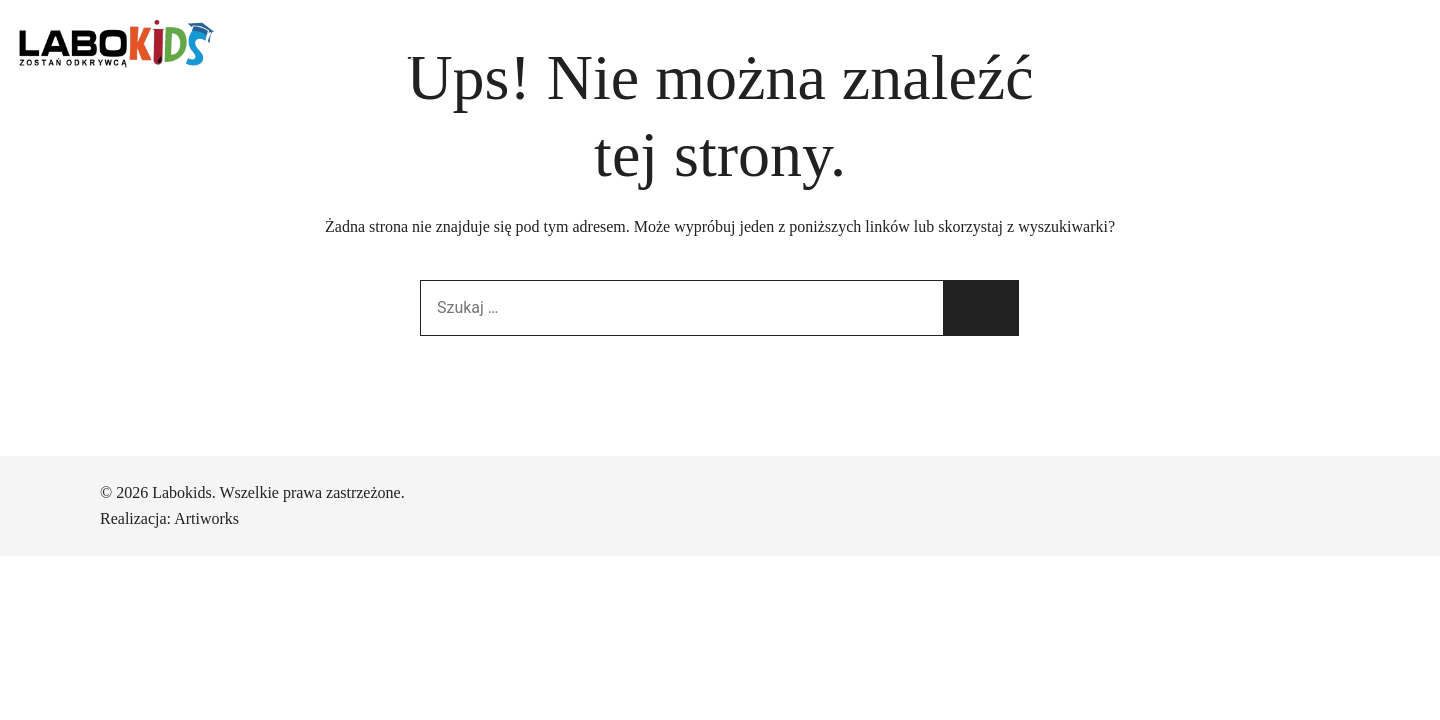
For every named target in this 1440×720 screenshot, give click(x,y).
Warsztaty (733, 49)
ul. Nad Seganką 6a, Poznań (1087, 49)
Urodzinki (633, 49)
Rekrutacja (833, 49)
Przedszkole (527, 49)
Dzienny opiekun (399, 49)
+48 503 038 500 (1267, 50)
